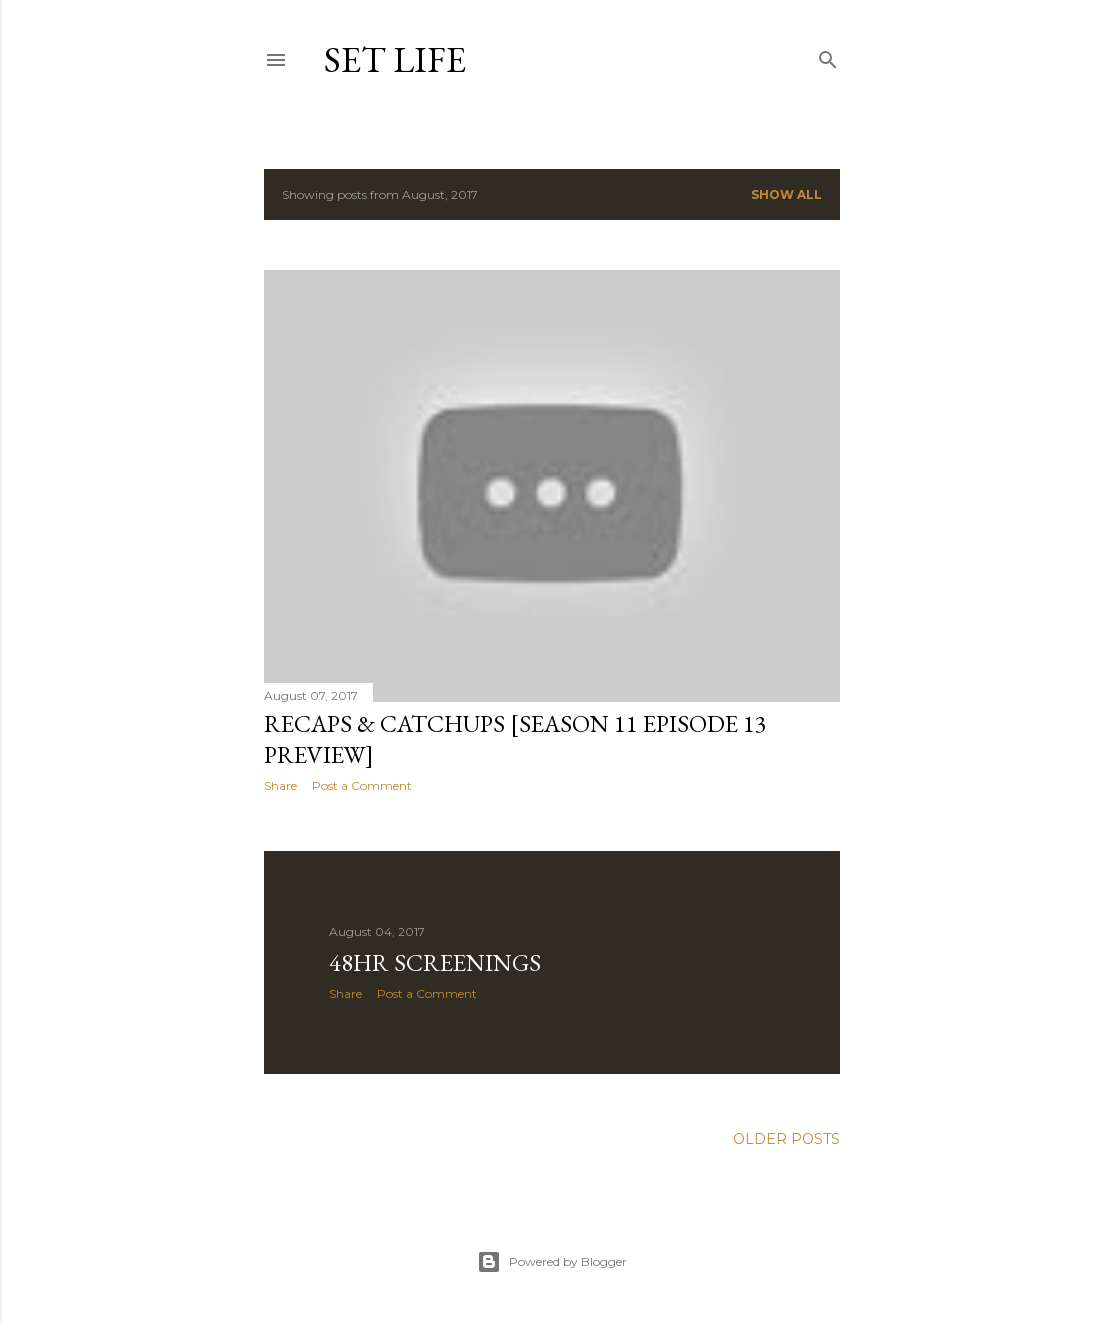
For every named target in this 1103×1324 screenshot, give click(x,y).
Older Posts (786, 1139)
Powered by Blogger (552, 1262)
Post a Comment (362, 785)
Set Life (395, 59)
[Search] (828, 55)
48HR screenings (435, 962)
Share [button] (280, 785)
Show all (786, 194)
